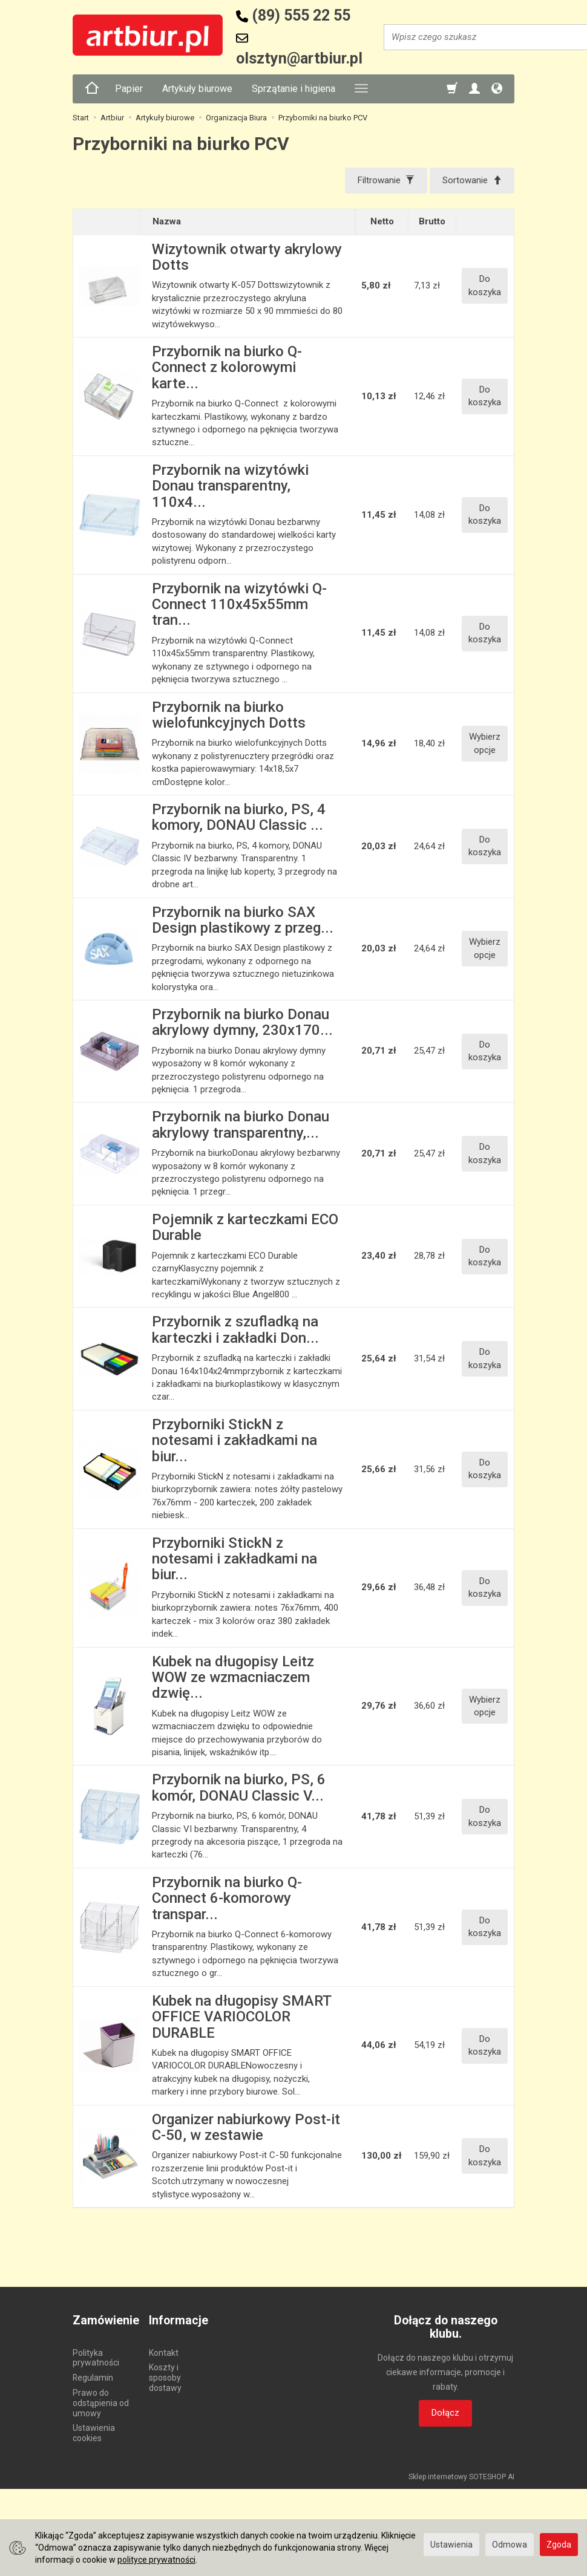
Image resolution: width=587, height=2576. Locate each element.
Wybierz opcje (484, 743)
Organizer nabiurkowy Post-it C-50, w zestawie (246, 2127)
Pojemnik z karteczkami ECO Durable (245, 1227)
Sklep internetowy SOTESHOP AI (461, 2477)
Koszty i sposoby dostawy (165, 2377)
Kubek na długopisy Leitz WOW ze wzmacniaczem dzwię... (233, 1677)
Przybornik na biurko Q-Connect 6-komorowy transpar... (227, 1898)
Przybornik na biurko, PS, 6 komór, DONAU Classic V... (239, 1787)
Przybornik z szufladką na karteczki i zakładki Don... (235, 1329)
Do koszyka (484, 285)
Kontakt (164, 2353)
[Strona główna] (92, 88)
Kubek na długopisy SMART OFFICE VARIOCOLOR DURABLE (241, 2016)
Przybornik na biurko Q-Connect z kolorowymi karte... (227, 367)
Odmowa (509, 2544)
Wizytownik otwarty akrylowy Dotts (247, 257)
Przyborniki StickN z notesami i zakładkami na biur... (234, 1440)
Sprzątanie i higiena (293, 88)
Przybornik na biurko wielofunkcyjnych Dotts (229, 715)
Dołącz (445, 2412)
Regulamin (93, 2377)
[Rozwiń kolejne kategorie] (361, 88)
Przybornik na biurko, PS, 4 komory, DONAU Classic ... (239, 817)
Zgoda (558, 2544)
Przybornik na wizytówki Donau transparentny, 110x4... (230, 485)
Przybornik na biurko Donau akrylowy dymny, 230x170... (242, 1022)
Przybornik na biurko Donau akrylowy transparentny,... (240, 1124)
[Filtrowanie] (386, 181)
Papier (129, 88)
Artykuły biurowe (197, 88)
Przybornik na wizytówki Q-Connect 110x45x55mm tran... (239, 604)
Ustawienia (451, 2544)
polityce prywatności (156, 2560)
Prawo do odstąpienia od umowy (101, 2403)
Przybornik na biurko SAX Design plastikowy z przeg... (242, 920)
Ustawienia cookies (94, 2433)
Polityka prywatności (96, 2358)
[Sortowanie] (472, 181)
